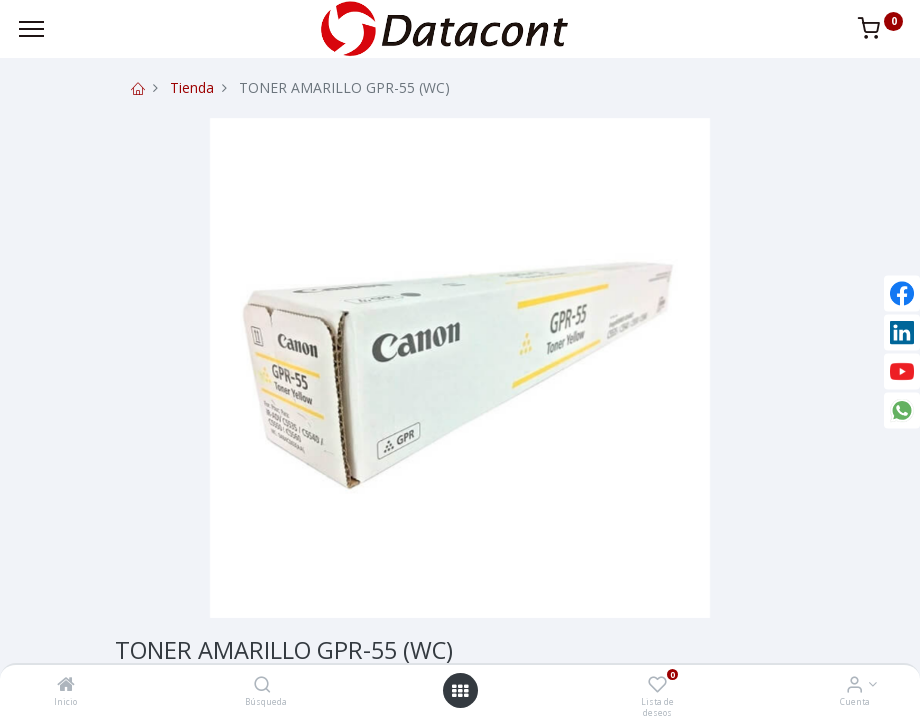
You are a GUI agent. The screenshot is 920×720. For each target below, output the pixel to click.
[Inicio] (66, 685)
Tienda (192, 87)
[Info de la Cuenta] (854, 685)
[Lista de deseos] (657, 685)
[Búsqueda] (262, 685)
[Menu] (31, 29)
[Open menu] (460, 691)
